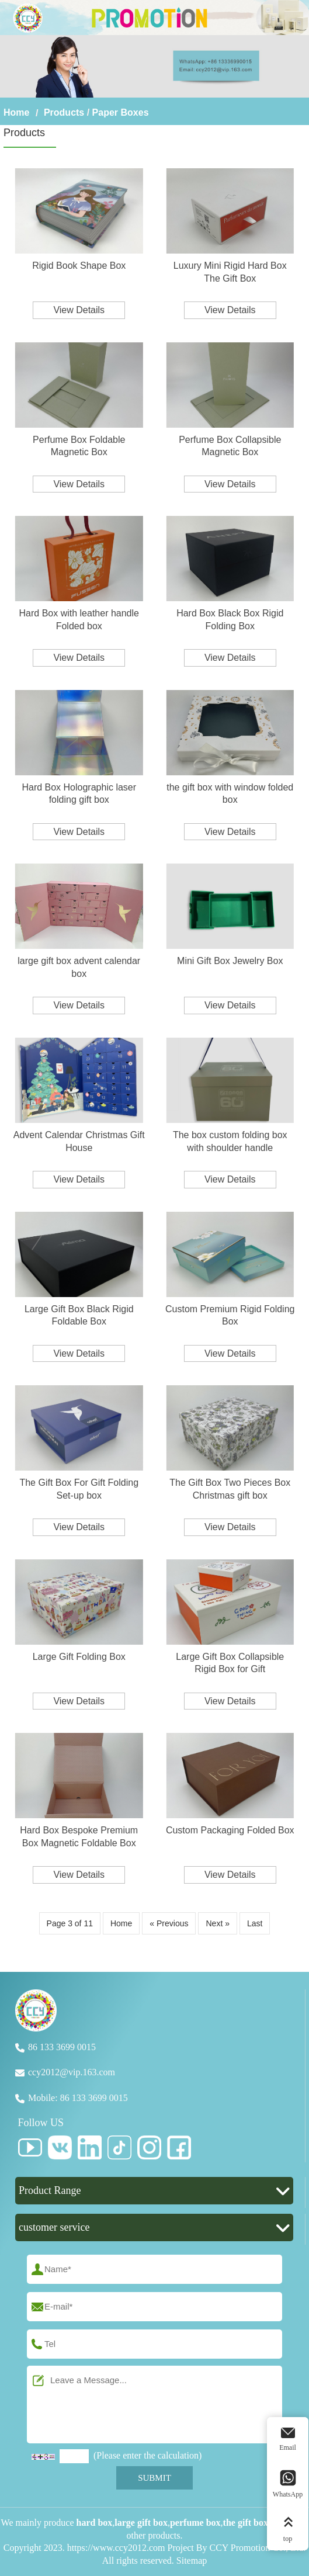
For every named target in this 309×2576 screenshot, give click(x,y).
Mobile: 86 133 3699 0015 (78, 2098)
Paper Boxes (120, 112)
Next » (217, 1923)
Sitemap (191, 2560)
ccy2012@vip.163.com (71, 2072)
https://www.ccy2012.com (116, 2548)
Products (64, 112)
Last (254, 1923)
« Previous (169, 1923)
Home (16, 112)
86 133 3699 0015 (62, 2047)
